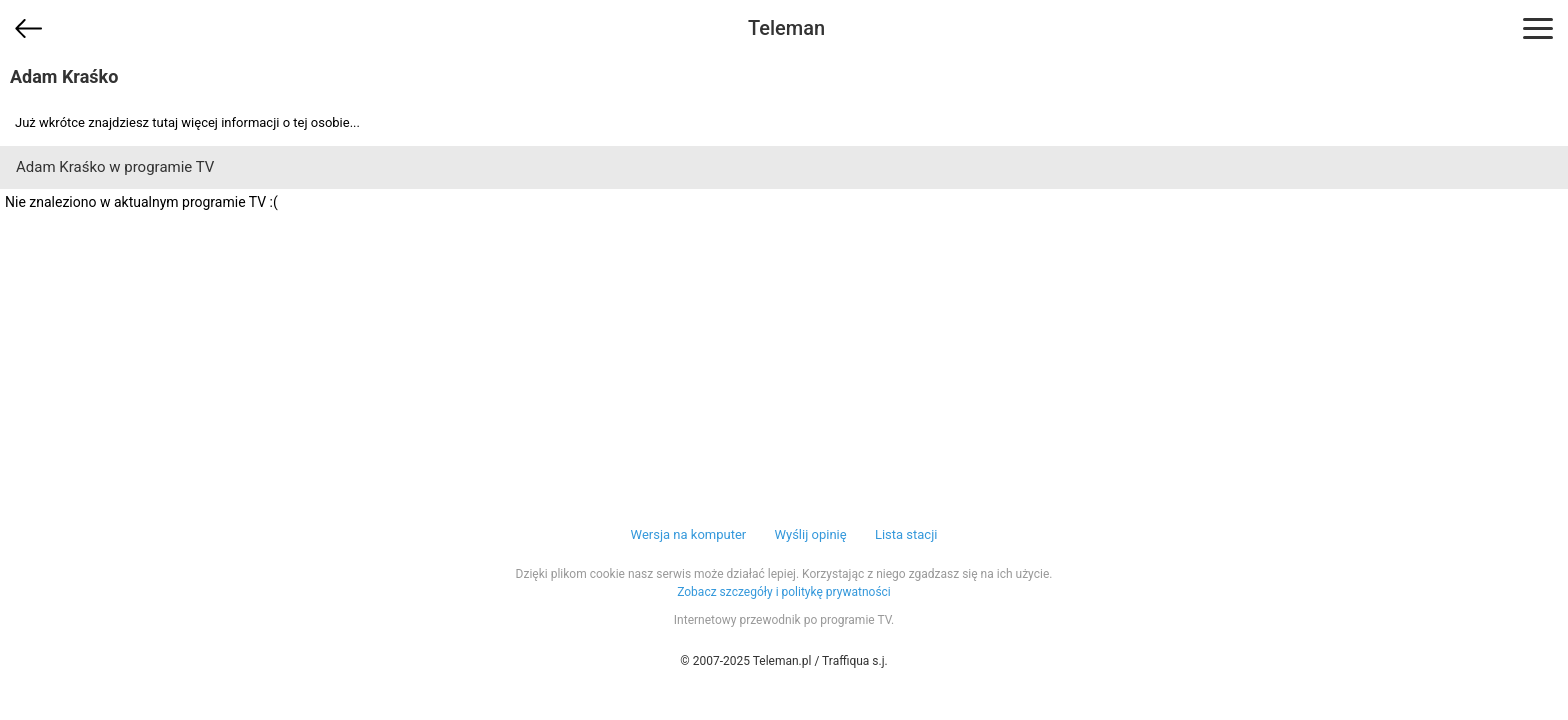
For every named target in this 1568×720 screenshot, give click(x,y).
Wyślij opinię (810, 534)
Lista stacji (906, 534)
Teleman (786, 28)
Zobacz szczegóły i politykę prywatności (784, 592)
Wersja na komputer (689, 534)
